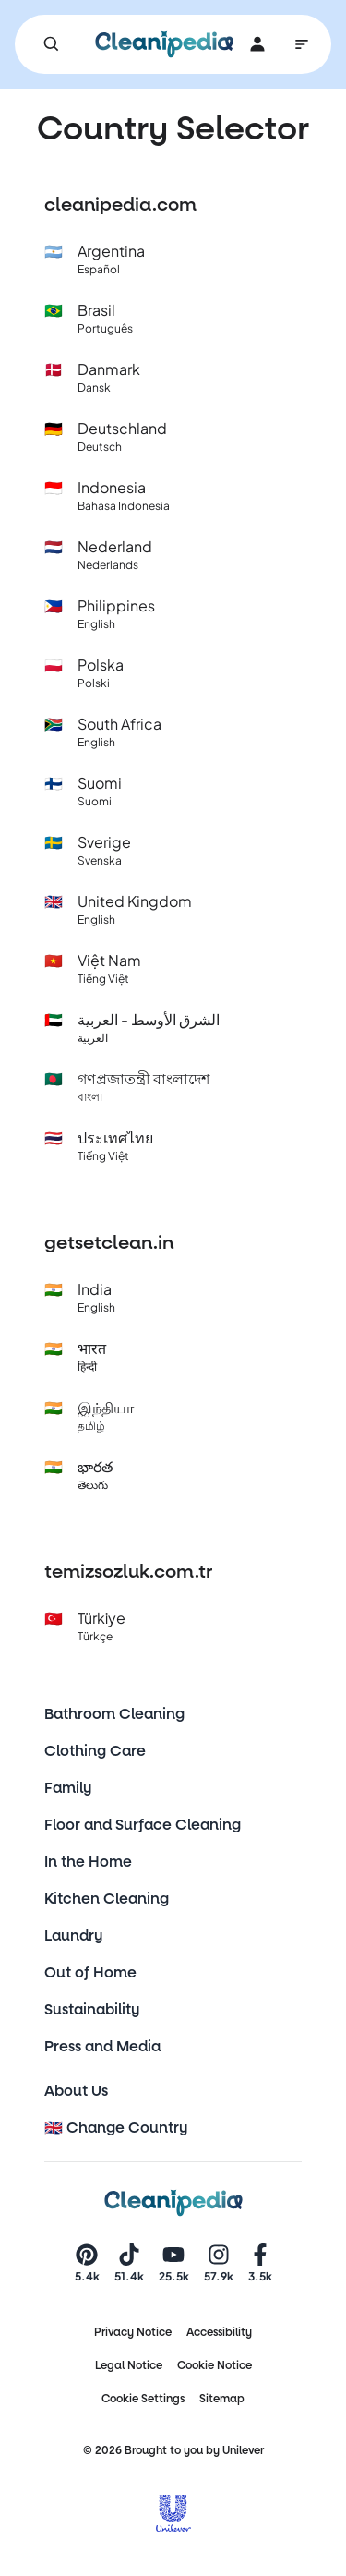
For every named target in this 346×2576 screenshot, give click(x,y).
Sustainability (92, 2009)
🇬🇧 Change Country (116, 2127)
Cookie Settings (143, 2398)
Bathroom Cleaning (114, 1713)
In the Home (88, 1861)
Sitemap (222, 2398)
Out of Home (90, 1972)
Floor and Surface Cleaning (142, 1824)
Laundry (73, 1935)
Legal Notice (128, 2365)
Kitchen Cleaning (106, 1898)
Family (68, 1787)
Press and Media (102, 2046)
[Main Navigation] (302, 44)
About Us (76, 2090)
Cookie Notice (214, 2365)
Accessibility (219, 2332)
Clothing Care (95, 1750)
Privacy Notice (133, 2332)
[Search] (52, 44)
